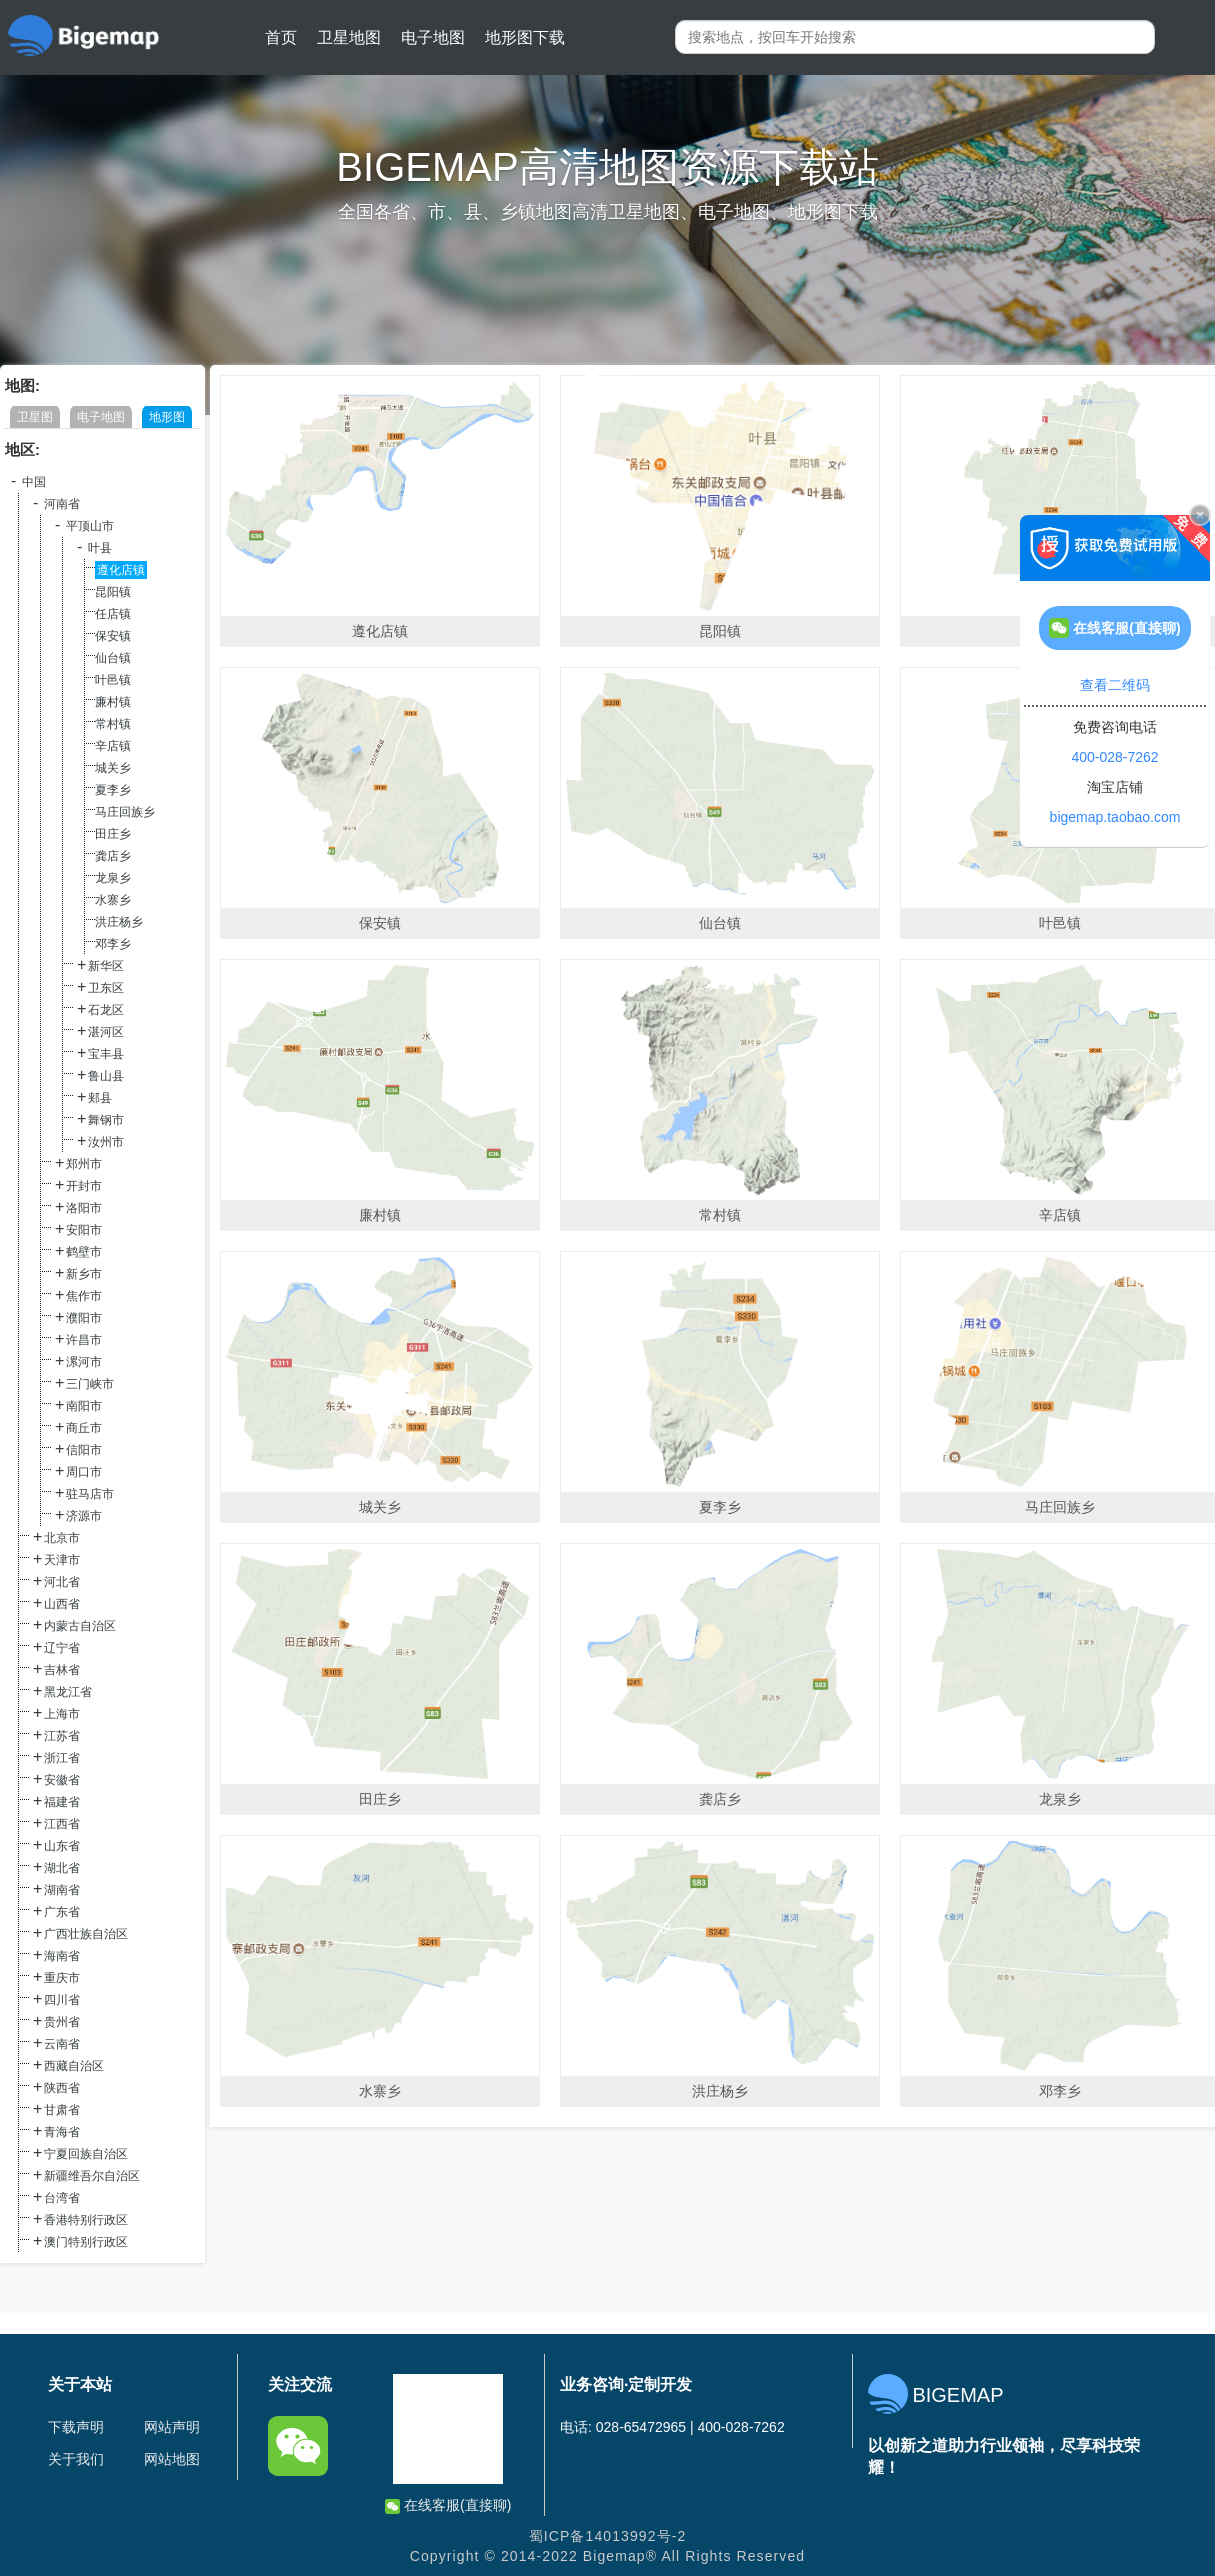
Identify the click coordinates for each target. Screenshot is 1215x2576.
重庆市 (62, 1978)
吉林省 (62, 1670)
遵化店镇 (121, 570)
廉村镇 (113, 702)
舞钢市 (106, 1120)
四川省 (62, 2000)
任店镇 (113, 614)
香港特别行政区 (86, 2220)
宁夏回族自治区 (86, 2154)
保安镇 (113, 636)
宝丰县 (106, 1054)
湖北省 (62, 1868)
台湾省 (62, 2198)
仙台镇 (113, 658)
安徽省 (62, 1780)
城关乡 (113, 768)
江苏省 (62, 1736)
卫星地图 (349, 37)
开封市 (84, 1186)
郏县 (100, 1098)
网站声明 (172, 2427)
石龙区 (106, 1010)
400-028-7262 (1114, 757)
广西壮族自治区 (86, 1934)
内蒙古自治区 (80, 1626)
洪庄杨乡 (119, 922)
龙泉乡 (113, 878)
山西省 (62, 1604)
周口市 (84, 1472)
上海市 (62, 1714)
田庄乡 (113, 834)
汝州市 (106, 1142)
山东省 (62, 1846)
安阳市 (84, 1230)
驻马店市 (90, 1494)
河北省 (62, 1582)
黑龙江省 (68, 1692)
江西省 (62, 1824)
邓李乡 (113, 944)
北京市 (62, 1538)
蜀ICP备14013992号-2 (608, 2536)
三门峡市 (90, 1384)
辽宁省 (62, 1648)
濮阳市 (84, 1318)
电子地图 (433, 37)
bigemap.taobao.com (1115, 817)
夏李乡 (113, 790)
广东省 (62, 1912)
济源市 (84, 1516)
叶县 (100, 548)
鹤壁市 (84, 1252)
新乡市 (84, 1274)
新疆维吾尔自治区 (92, 2176)
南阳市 (84, 1406)
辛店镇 (113, 746)
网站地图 (172, 2459)
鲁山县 (106, 1076)
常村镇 (113, 724)
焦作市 (84, 1296)
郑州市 (84, 1164)
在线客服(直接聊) (448, 2505)
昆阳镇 (113, 592)
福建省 (62, 1802)
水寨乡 (113, 900)
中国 (34, 482)
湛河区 (106, 1032)
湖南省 (62, 1890)
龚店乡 (113, 856)
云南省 (62, 2044)
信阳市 (84, 1450)
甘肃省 (62, 2110)
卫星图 (35, 417)
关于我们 (76, 2459)
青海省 (62, 2132)
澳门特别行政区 (86, 2242)
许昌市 (84, 1340)
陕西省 (62, 2088)
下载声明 (76, 2427)
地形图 (167, 417)
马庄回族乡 (125, 812)
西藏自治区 (74, 2066)
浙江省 (62, 1758)
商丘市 (84, 1428)
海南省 (62, 1956)
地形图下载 (525, 37)
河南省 (62, 504)
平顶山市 (90, 526)
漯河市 (84, 1362)
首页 (281, 37)
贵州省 (62, 2022)
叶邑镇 (113, 680)
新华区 (106, 966)
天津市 (62, 1560)
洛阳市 (84, 1208)
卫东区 (106, 988)
